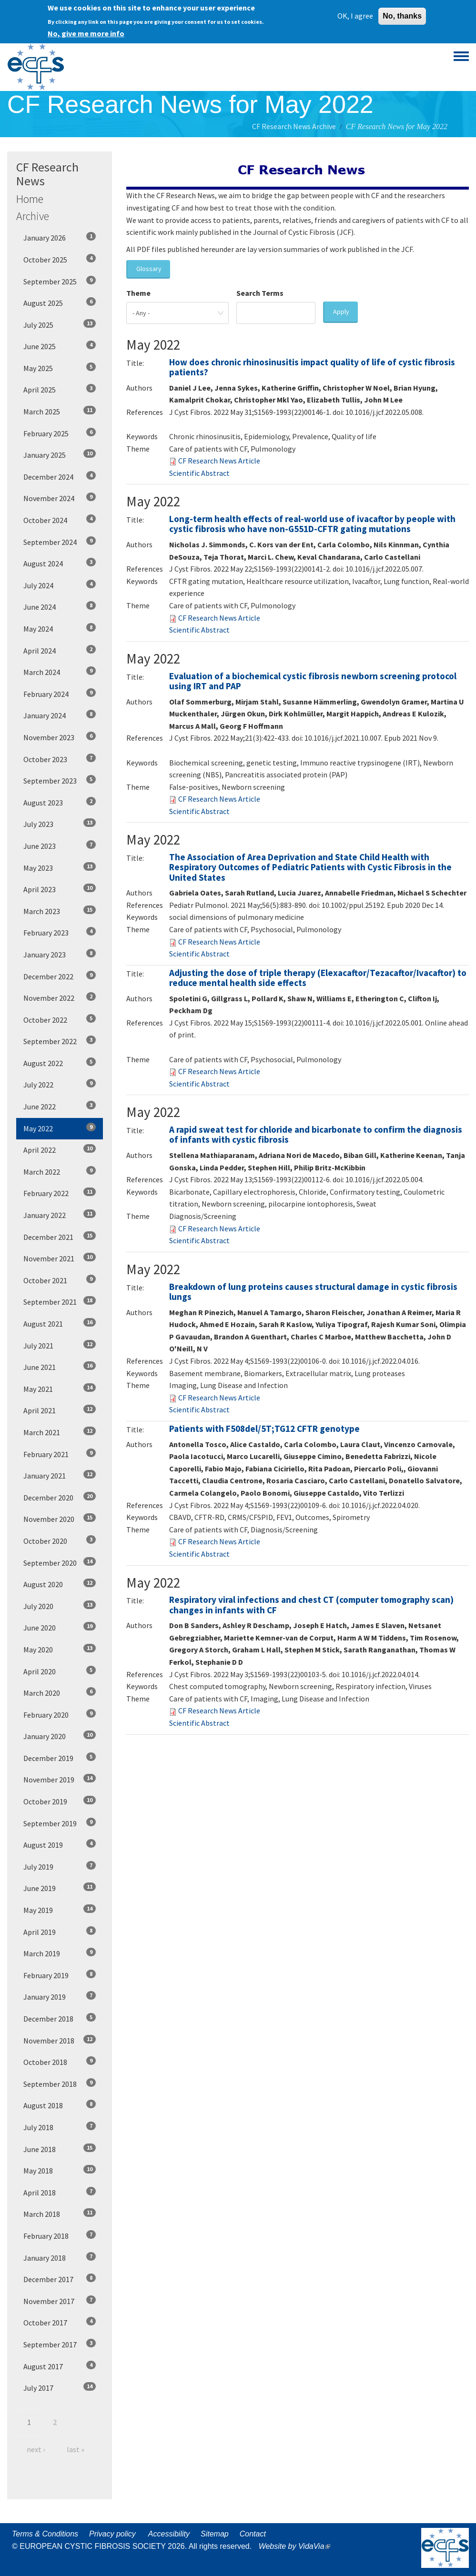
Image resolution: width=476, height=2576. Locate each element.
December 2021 (59, 1236)
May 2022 (59, 1128)
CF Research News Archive (294, 126)
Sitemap (215, 2534)
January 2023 (59, 954)
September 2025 (59, 281)
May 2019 (59, 1909)
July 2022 (59, 1084)
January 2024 (59, 715)
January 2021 (59, 1475)
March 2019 (59, 1953)
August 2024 (59, 563)
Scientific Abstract (199, 473)
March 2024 (59, 671)
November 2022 (59, 997)
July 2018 (59, 2127)
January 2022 (59, 1214)
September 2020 (59, 1562)
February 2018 (59, 2235)
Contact (253, 2534)
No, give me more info (86, 31)
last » (75, 2449)
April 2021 (59, 1410)
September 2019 (59, 1823)
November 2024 (59, 498)
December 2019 (59, 1757)
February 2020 (59, 1714)
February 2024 (59, 693)
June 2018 (59, 2148)
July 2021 (59, 1345)
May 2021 (59, 1388)
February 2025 (59, 433)
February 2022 (59, 1192)
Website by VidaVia (297, 2546)
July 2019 (59, 1866)
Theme (138, 293)
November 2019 (59, 1779)
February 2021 (59, 1454)
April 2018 (59, 2192)
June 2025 (59, 346)
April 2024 (59, 650)
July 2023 (59, 823)
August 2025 (59, 302)
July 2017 (59, 2387)
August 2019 (59, 1844)
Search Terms (260, 293)
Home (29, 198)
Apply (341, 311)
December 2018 (59, 2018)
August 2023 (59, 802)
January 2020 (59, 1736)
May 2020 (59, 1649)
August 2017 (59, 2366)
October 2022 (59, 1019)
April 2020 (59, 1671)
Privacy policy (112, 2534)
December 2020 (59, 1497)
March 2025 (59, 411)
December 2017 (59, 2279)
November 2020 (59, 1518)
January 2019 (59, 1996)
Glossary (149, 268)
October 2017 (59, 2322)
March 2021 (59, 1432)
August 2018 (59, 2105)
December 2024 (59, 476)
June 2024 (59, 606)
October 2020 (59, 1540)
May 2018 (59, 2170)
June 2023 (59, 845)
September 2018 (59, 2083)
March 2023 (59, 911)
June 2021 (59, 1366)
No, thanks (402, 14)
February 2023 (59, 932)
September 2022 (59, 1041)
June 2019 (59, 1887)
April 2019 (59, 1931)
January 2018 (59, 2257)
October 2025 (59, 259)
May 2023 (59, 867)
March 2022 (59, 1171)
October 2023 (59, 759)
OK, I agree (355, 14)
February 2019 (59, 1975)
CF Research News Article (219, 460)
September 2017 (59, 2344)
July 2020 (59, 1605)
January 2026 (59, 237)
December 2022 (59, 976)
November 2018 (59, 2040)
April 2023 (59, 889)
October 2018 (59, 2061)
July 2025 (59, 324)
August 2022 (59, 1062)
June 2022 (59, 1106)
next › (36, 2449)
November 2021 (59, 1258)
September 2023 (59, 780)
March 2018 (59, 2213)
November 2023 (59, 737)
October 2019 (59, 1801)
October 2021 (59, 1280)
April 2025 (59, 389)
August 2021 (59, 1323)
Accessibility (169, 2534)
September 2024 (59, 541)
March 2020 (59, 1692)
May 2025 (59, 367)
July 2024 (59, 585)
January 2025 (59, 454)
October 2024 (59, 519)
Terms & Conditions (45, 2534)
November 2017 (59, 2300)
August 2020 (59, 1584)
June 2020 (59, 1627)
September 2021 (59, 1301)
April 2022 (59, 1149)
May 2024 (59, 628)
